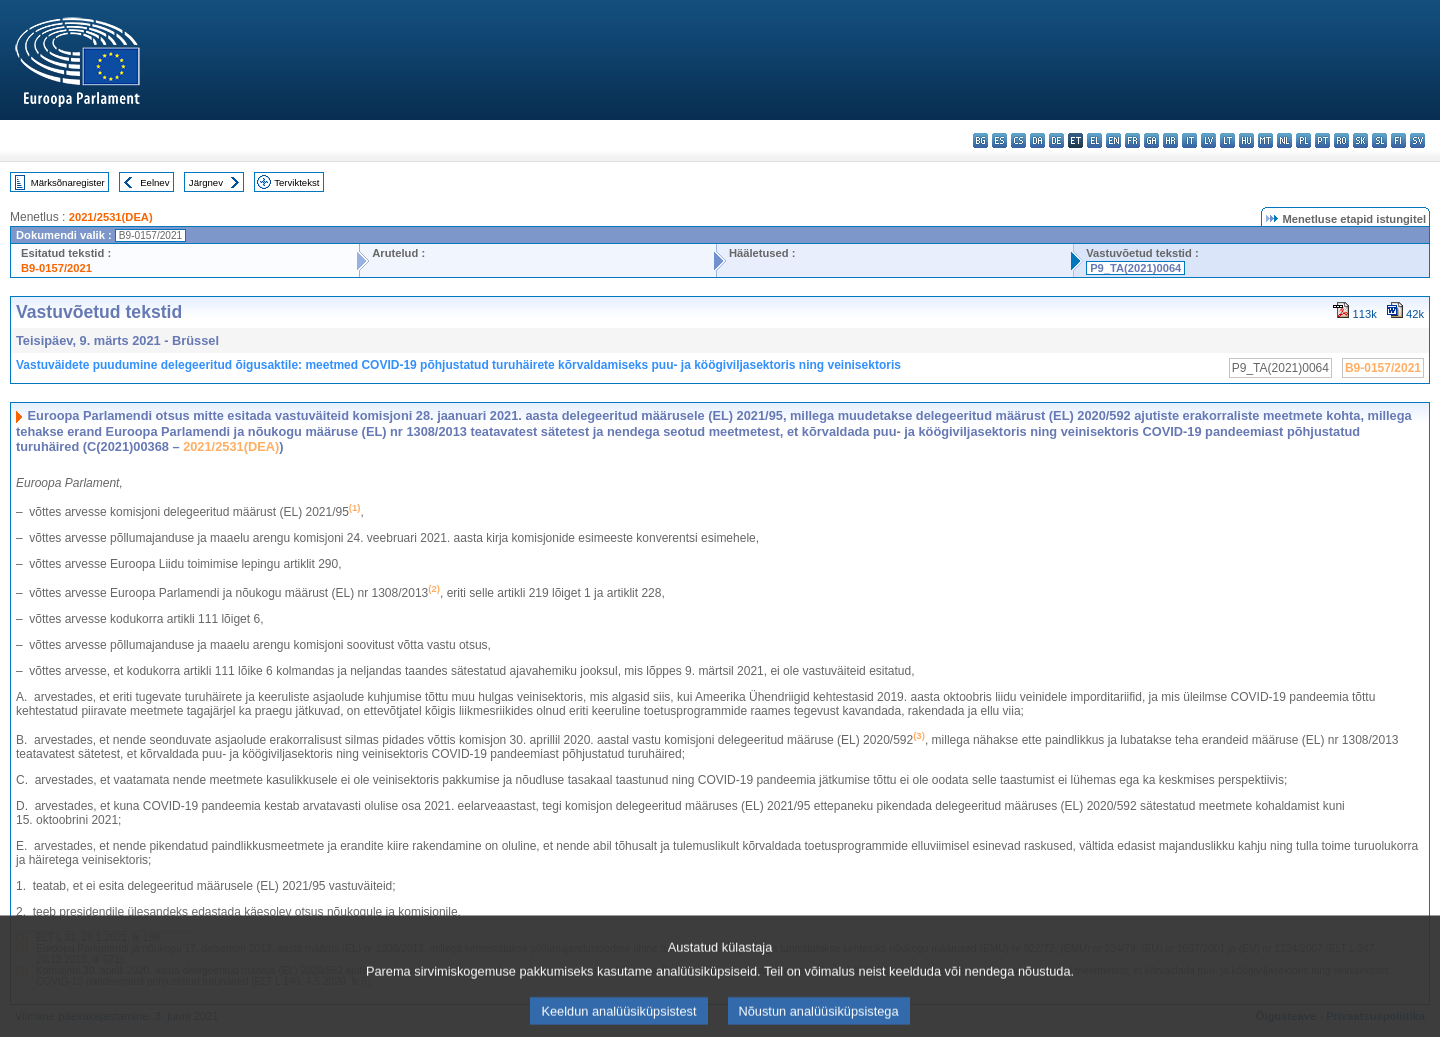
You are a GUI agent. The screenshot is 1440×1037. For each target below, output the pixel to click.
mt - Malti (1265, 140)
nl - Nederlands (1284, 140)
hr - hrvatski (1170, 140)
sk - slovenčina (1360, 140)
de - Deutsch (1056, 140)
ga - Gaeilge (1151, 140)
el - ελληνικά (1094, 140)
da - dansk (1037, 140)
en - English (1113, 140)
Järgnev (206, 182)
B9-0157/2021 (56, 268)
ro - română (1341, 140)
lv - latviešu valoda (1208, 140)
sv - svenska (1417, 140)
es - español (999, 140)
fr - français (1132, 140)
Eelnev (154, 182)
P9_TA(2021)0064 (1135, 268)
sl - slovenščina (1379, 140)
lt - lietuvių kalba (1227, 140)
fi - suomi (1398, 140)
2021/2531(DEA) (111, 217)
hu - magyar (1246, 140)
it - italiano (1189, 140)
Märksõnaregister (68, 182)
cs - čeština (1018, 140)
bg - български (980, 140)
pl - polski (1303, 140)
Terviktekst (296, 182)
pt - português (1322, 140)
